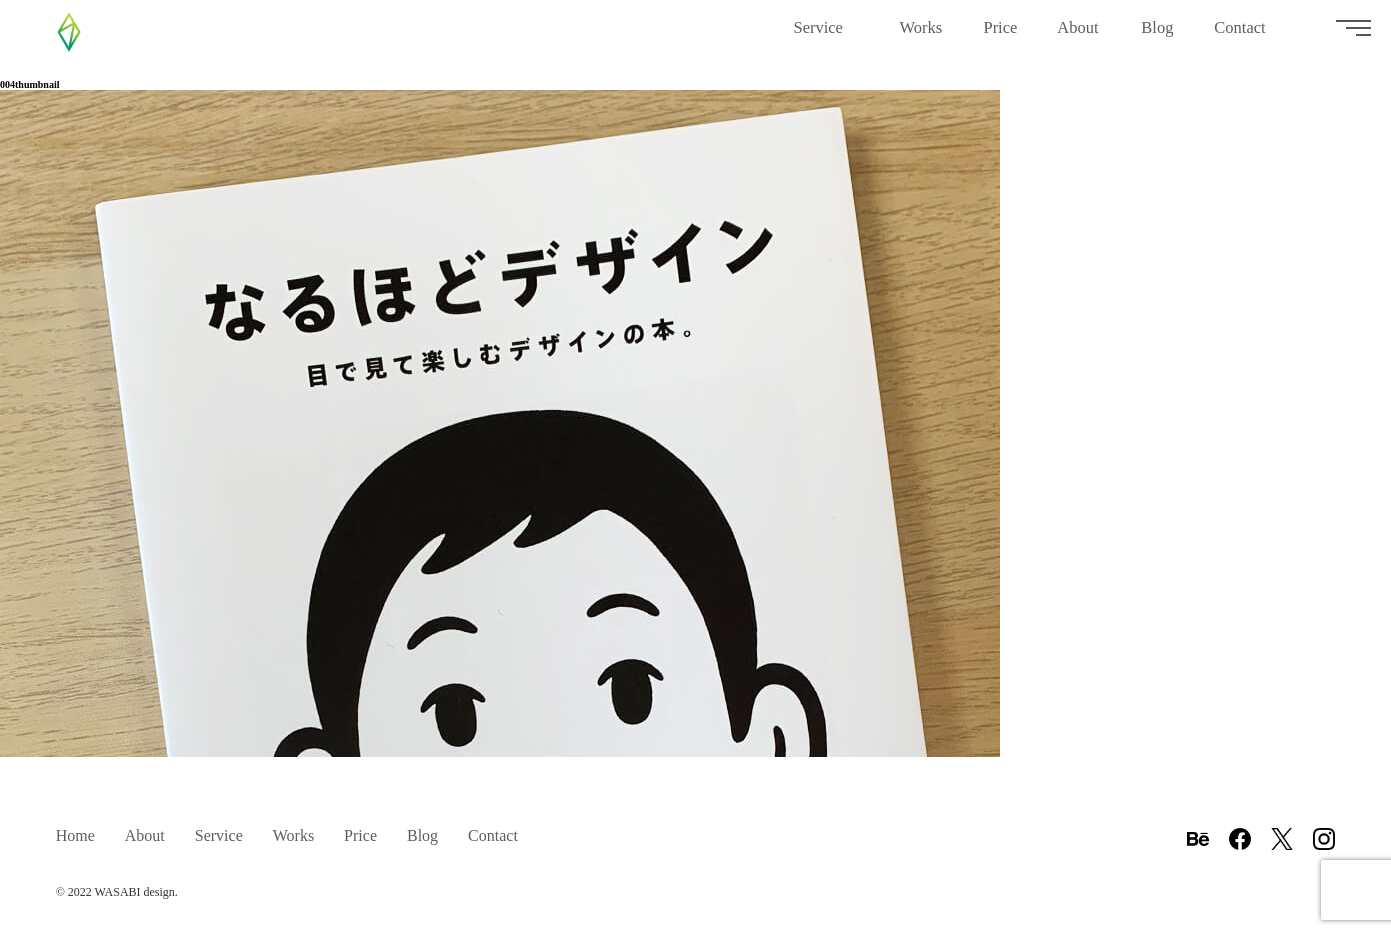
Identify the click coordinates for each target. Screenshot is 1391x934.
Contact (1247, 35)
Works (921, 35)
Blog (1157, 35)
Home (75, 835)
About (1079, 35)
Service (826, 35)
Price (1000, 35)
